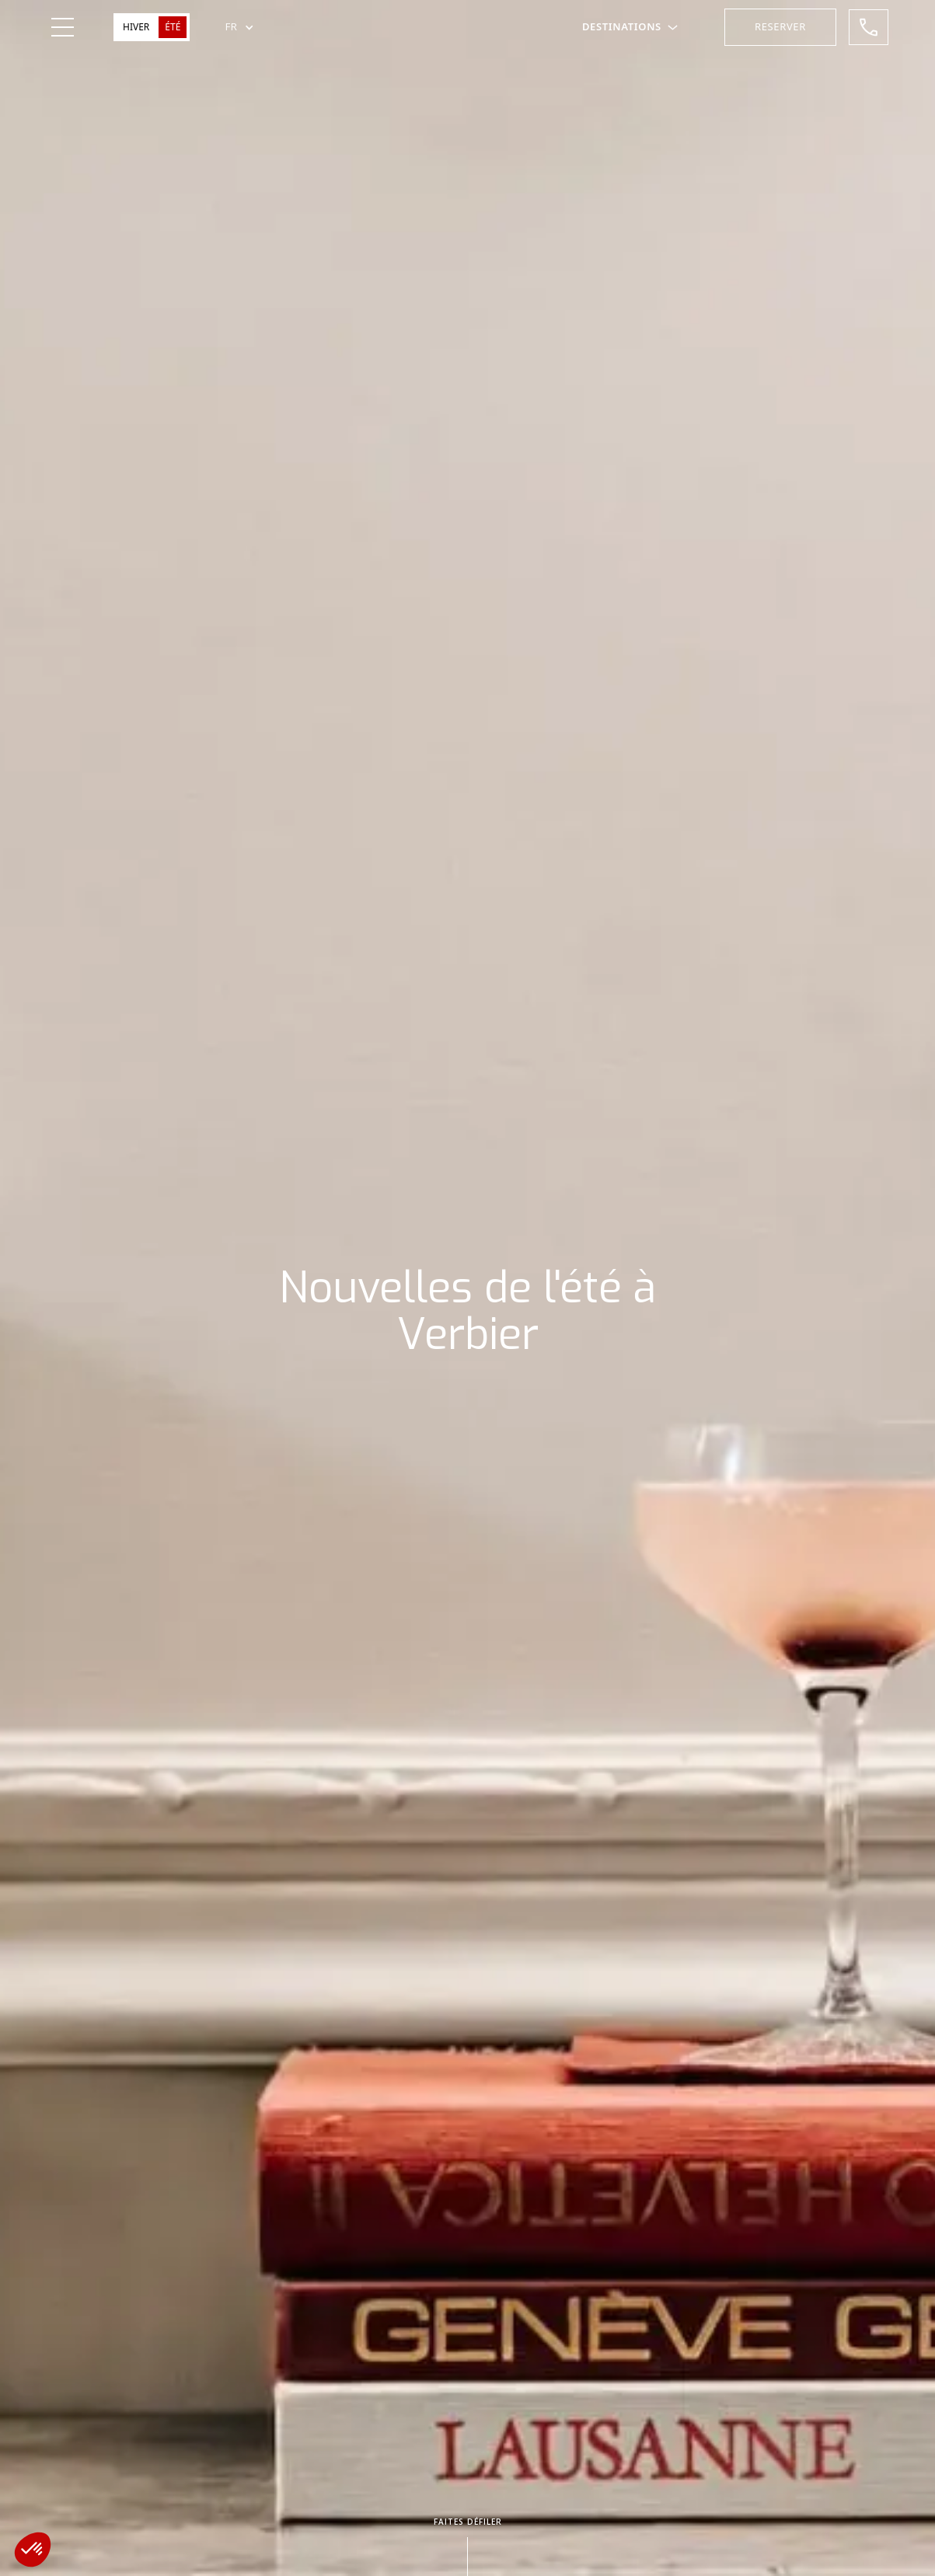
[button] (239, 27)
